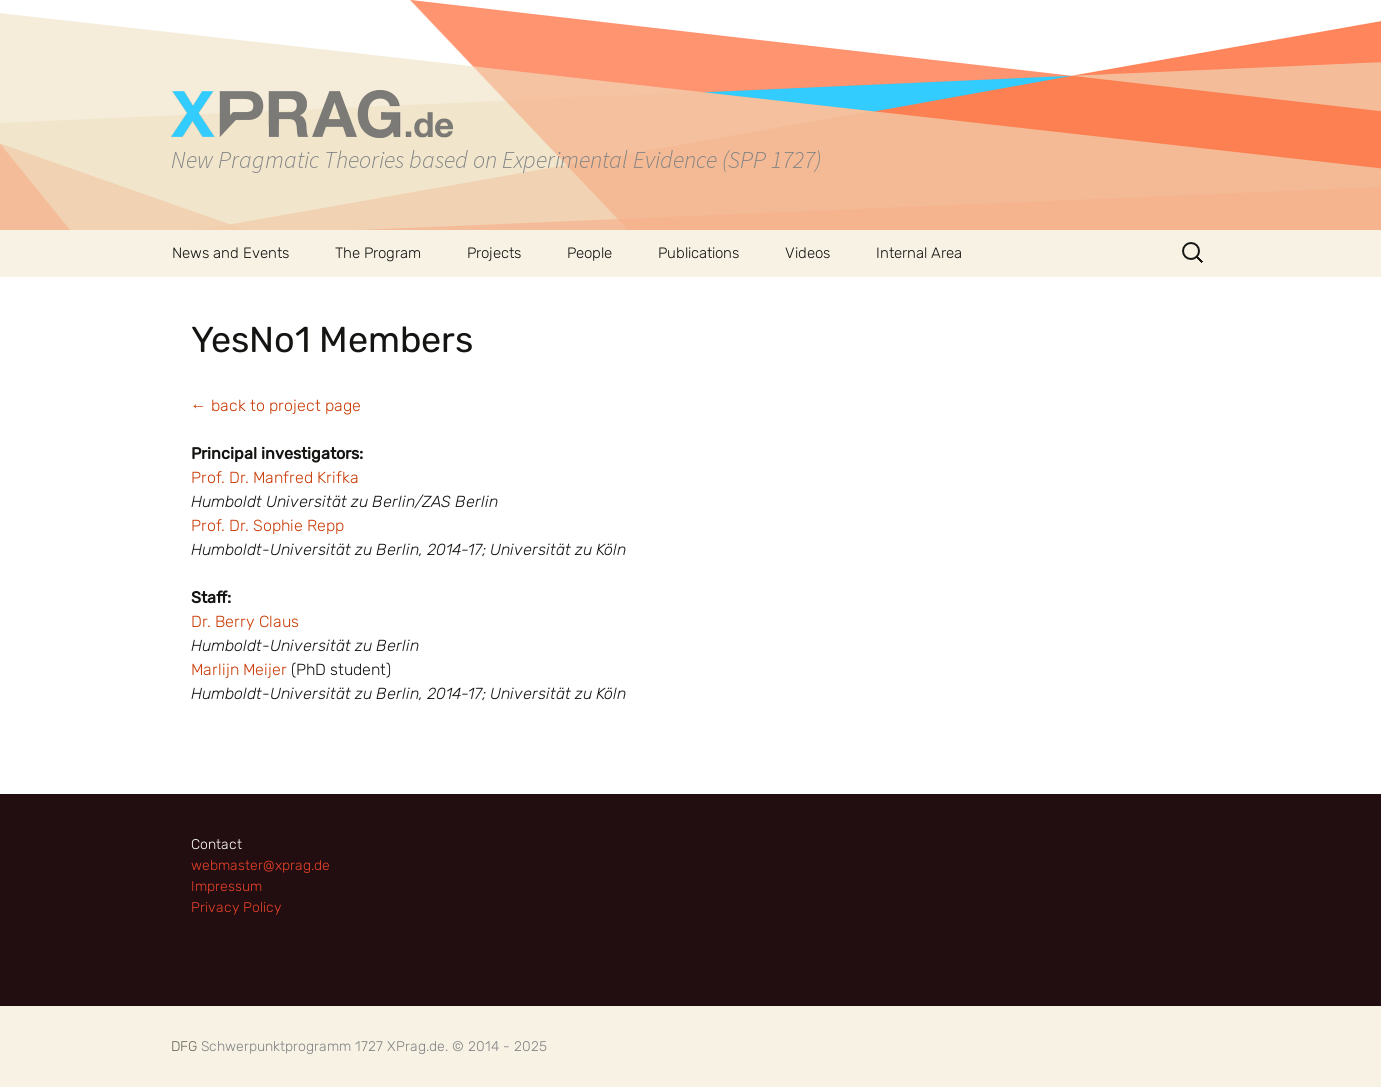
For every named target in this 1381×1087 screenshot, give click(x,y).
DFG (184, 1046)
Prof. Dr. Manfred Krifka (275, 477)
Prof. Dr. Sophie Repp (267, 525)
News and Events (230, 253)
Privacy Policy (236, 907)
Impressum (226, 886)
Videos (807, 253)
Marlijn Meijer (239, 669)
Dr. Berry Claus (245, 621)
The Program (378, 253)
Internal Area (919, 253)
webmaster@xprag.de (260, 865)
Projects (494, 253)
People (589, 253)
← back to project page (276, 405)
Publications (698, 253)
